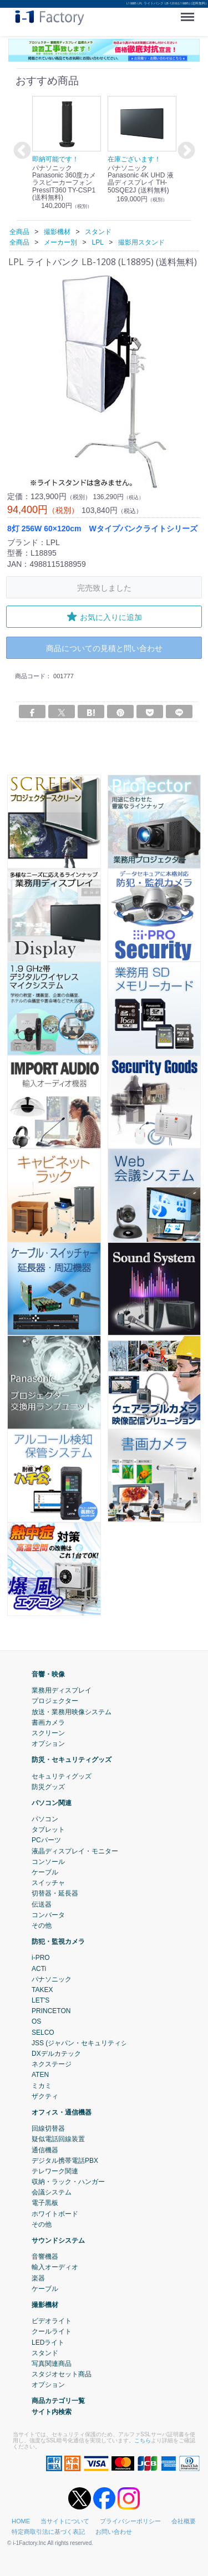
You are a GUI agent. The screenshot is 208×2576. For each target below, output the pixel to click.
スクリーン (48, 1733)
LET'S (40, 2000)
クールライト (52, 2331)
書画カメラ (48, 1722)
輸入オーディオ (55, 2267)
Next (184, 151)
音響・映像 (48, 1674)
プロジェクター (55, 1701)
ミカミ (42, 2085)
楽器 (38, 2278)
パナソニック (52, 1979)
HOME (21, 2521)
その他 (42, 1925)
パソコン (45, 1819)
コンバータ (48, 1914)
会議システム (52, 2192)
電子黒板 (45, 2203)
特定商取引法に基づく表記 (48, 2531)
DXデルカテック (56, 2053)
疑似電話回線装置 (58, 2139)
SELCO (43, 2032)
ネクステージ (52, 2064)
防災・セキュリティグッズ (71, 1760)
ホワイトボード (55, 2213)
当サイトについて (64, 2521)
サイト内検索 (52, 2411)
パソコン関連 (52, 1803)
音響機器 (45, 2256)
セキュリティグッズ (62, 1776)
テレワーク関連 (55, 2171)
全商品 (19, 232)
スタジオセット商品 (62, 2374)
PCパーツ (46, 1840)
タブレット (48, 1829)
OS (36, 2021)
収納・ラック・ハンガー (68, 2182)
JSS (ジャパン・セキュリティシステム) (91, 2043)
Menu (190, 13)
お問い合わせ (113, 2531)
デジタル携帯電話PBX (65, 2160)
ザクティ (45, 2096)
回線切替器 (48, 2128)
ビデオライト (52, 2321)
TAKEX (42, 1990)
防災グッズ (48, 1786)
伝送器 (42, 1904)
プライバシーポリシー (130, 2521)
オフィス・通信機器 (62, 2112)
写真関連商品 (52, 2363)
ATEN (40, 2075)
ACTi (39, 1968)
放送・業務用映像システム (71, 1711)
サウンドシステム (58, 2240)
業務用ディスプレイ (62, 1690)
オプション (48, 1743)
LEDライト (48, 2342)
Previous (20, 151)
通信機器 (45, 2149)
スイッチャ (48, 1883)
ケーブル (45, 1872)
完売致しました (104, 587)
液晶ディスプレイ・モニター (75, 1850)
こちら (142, 2440)
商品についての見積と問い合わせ (104, 648)
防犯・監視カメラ (58, 1941)
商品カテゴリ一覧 (58, 2401)
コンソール (48, 1862)
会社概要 (183, 2521)
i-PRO (41, 1958)
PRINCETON (51, 2011)
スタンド (45, 2352)
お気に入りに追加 (104, 616)
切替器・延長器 (55, 1893)
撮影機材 (45, 2305)
